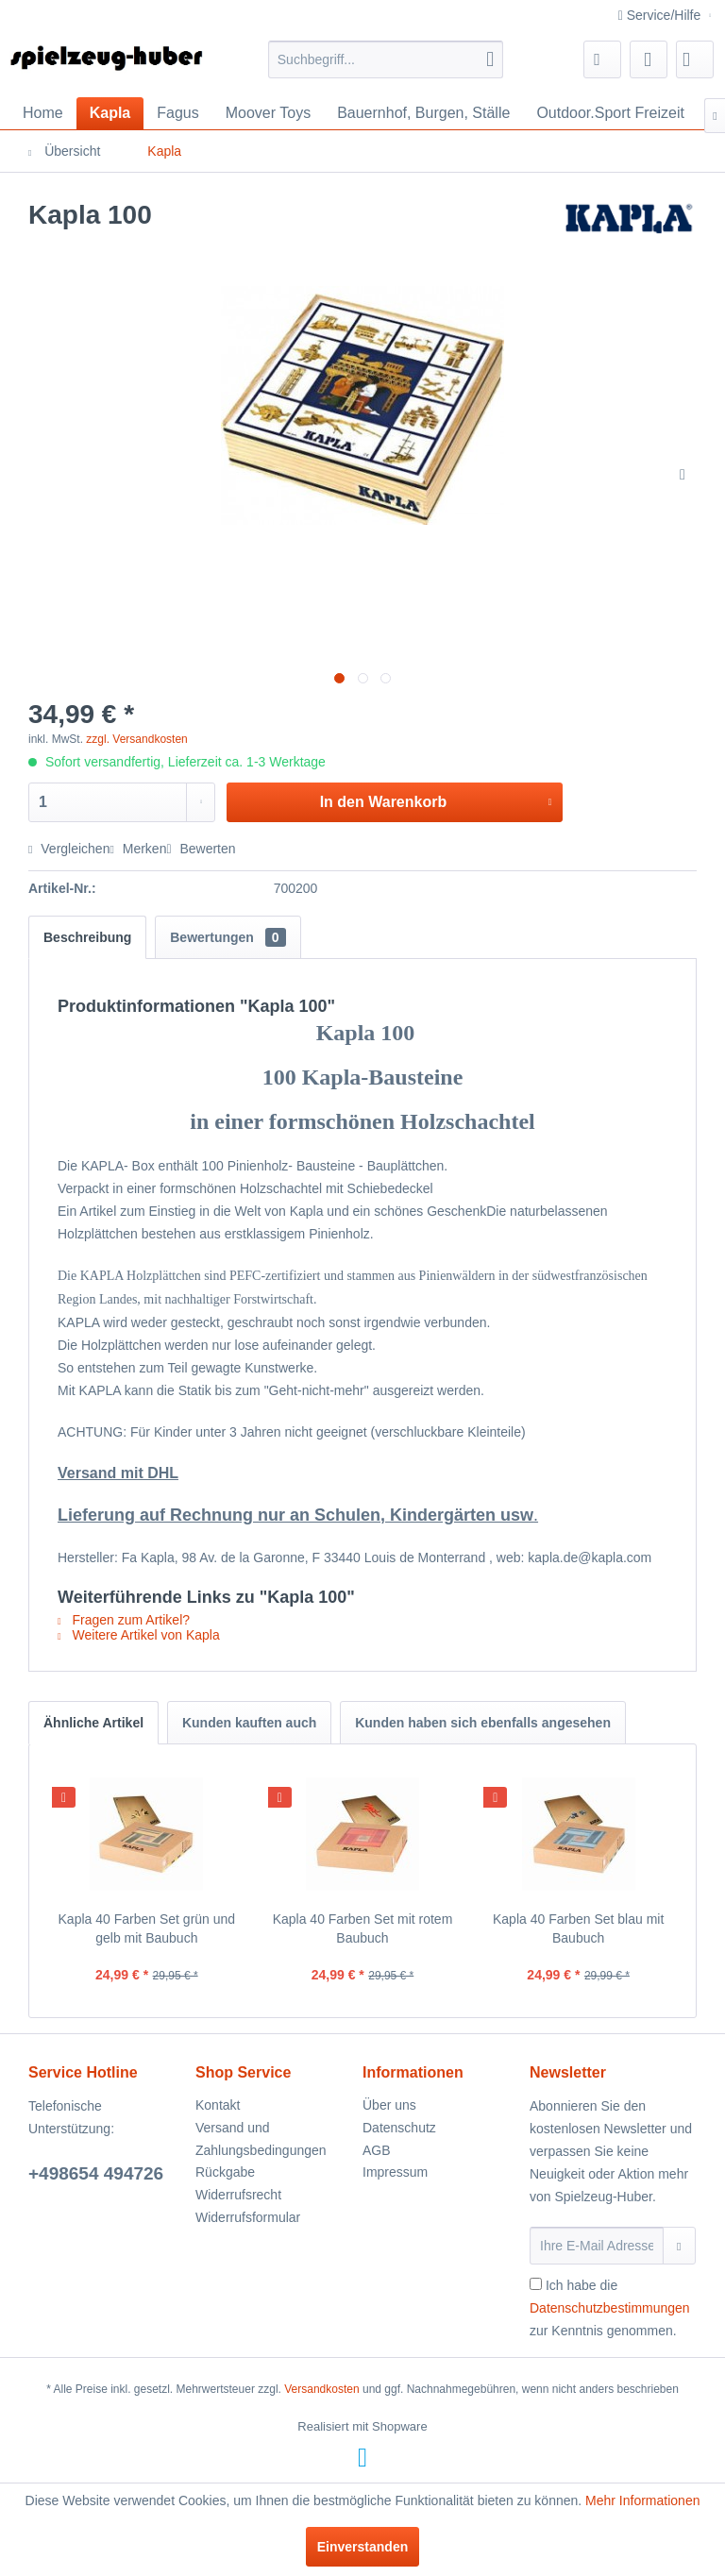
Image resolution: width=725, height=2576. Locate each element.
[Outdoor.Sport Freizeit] (610, 113)
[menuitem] (386, 59)
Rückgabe (225, 2172)
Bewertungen (227, 937)
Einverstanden (362, 2546)
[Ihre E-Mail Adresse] (597, 2246)
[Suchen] (490, 59)
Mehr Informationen (642, 2500)
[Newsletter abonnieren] (679, 2246)
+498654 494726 (95, 2173)
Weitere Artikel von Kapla (139, 1634)
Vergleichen (69, 848)
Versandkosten (321, 2389)
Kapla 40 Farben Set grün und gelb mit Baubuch (147, 1928)
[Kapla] (110, 113)
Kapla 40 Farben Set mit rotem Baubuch (363, 1928)
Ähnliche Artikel (93, 1722)
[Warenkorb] (695, 59)
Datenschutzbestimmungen (610, 2307)
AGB (376, 2150)
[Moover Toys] (268, 113)
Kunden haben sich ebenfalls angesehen (483, 1722)
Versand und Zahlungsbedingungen (261, 2139)
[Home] (42, 113)
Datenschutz (399, 2127)
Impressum (395, 2172)
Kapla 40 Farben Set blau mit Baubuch (578, 1928)
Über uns (389, 2105)
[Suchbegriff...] (386, 59)
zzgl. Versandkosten (136, 739)
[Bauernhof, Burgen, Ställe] (423, 113)
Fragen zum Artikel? (124, 1619)
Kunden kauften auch (249, 1722)
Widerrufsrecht (238, 2194)
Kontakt (217, 2105)
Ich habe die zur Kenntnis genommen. (610, 2308)
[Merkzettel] (602, 59)
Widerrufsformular (247, 2217)
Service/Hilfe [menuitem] (661, 15)
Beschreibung (87, 937)
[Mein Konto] (648, 59)
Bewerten (200, 848)
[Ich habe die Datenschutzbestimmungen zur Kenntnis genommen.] (536, 2284)
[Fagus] (177, 113)
